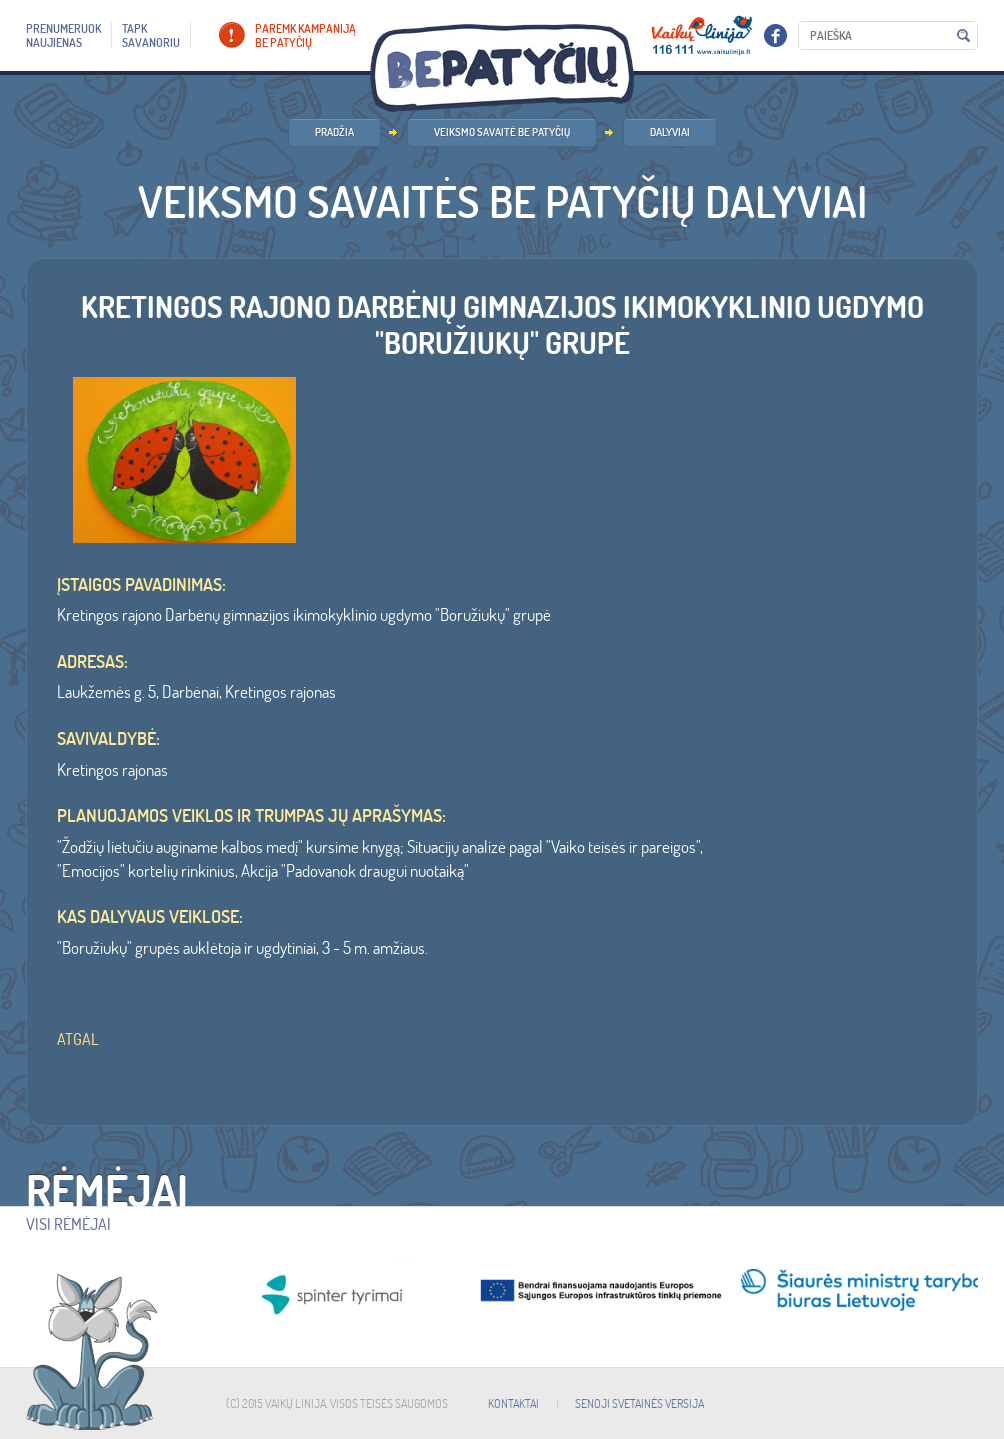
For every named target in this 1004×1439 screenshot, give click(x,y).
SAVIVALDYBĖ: (108, 739)
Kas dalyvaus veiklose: (150, 917)
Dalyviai (670, 132)
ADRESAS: (92, 662)
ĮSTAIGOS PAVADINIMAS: (141, 585)
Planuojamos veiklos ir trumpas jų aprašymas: (251, 816)
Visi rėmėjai (68, 1224)
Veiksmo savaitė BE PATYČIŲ (502, 132)
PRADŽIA (334, 132)
